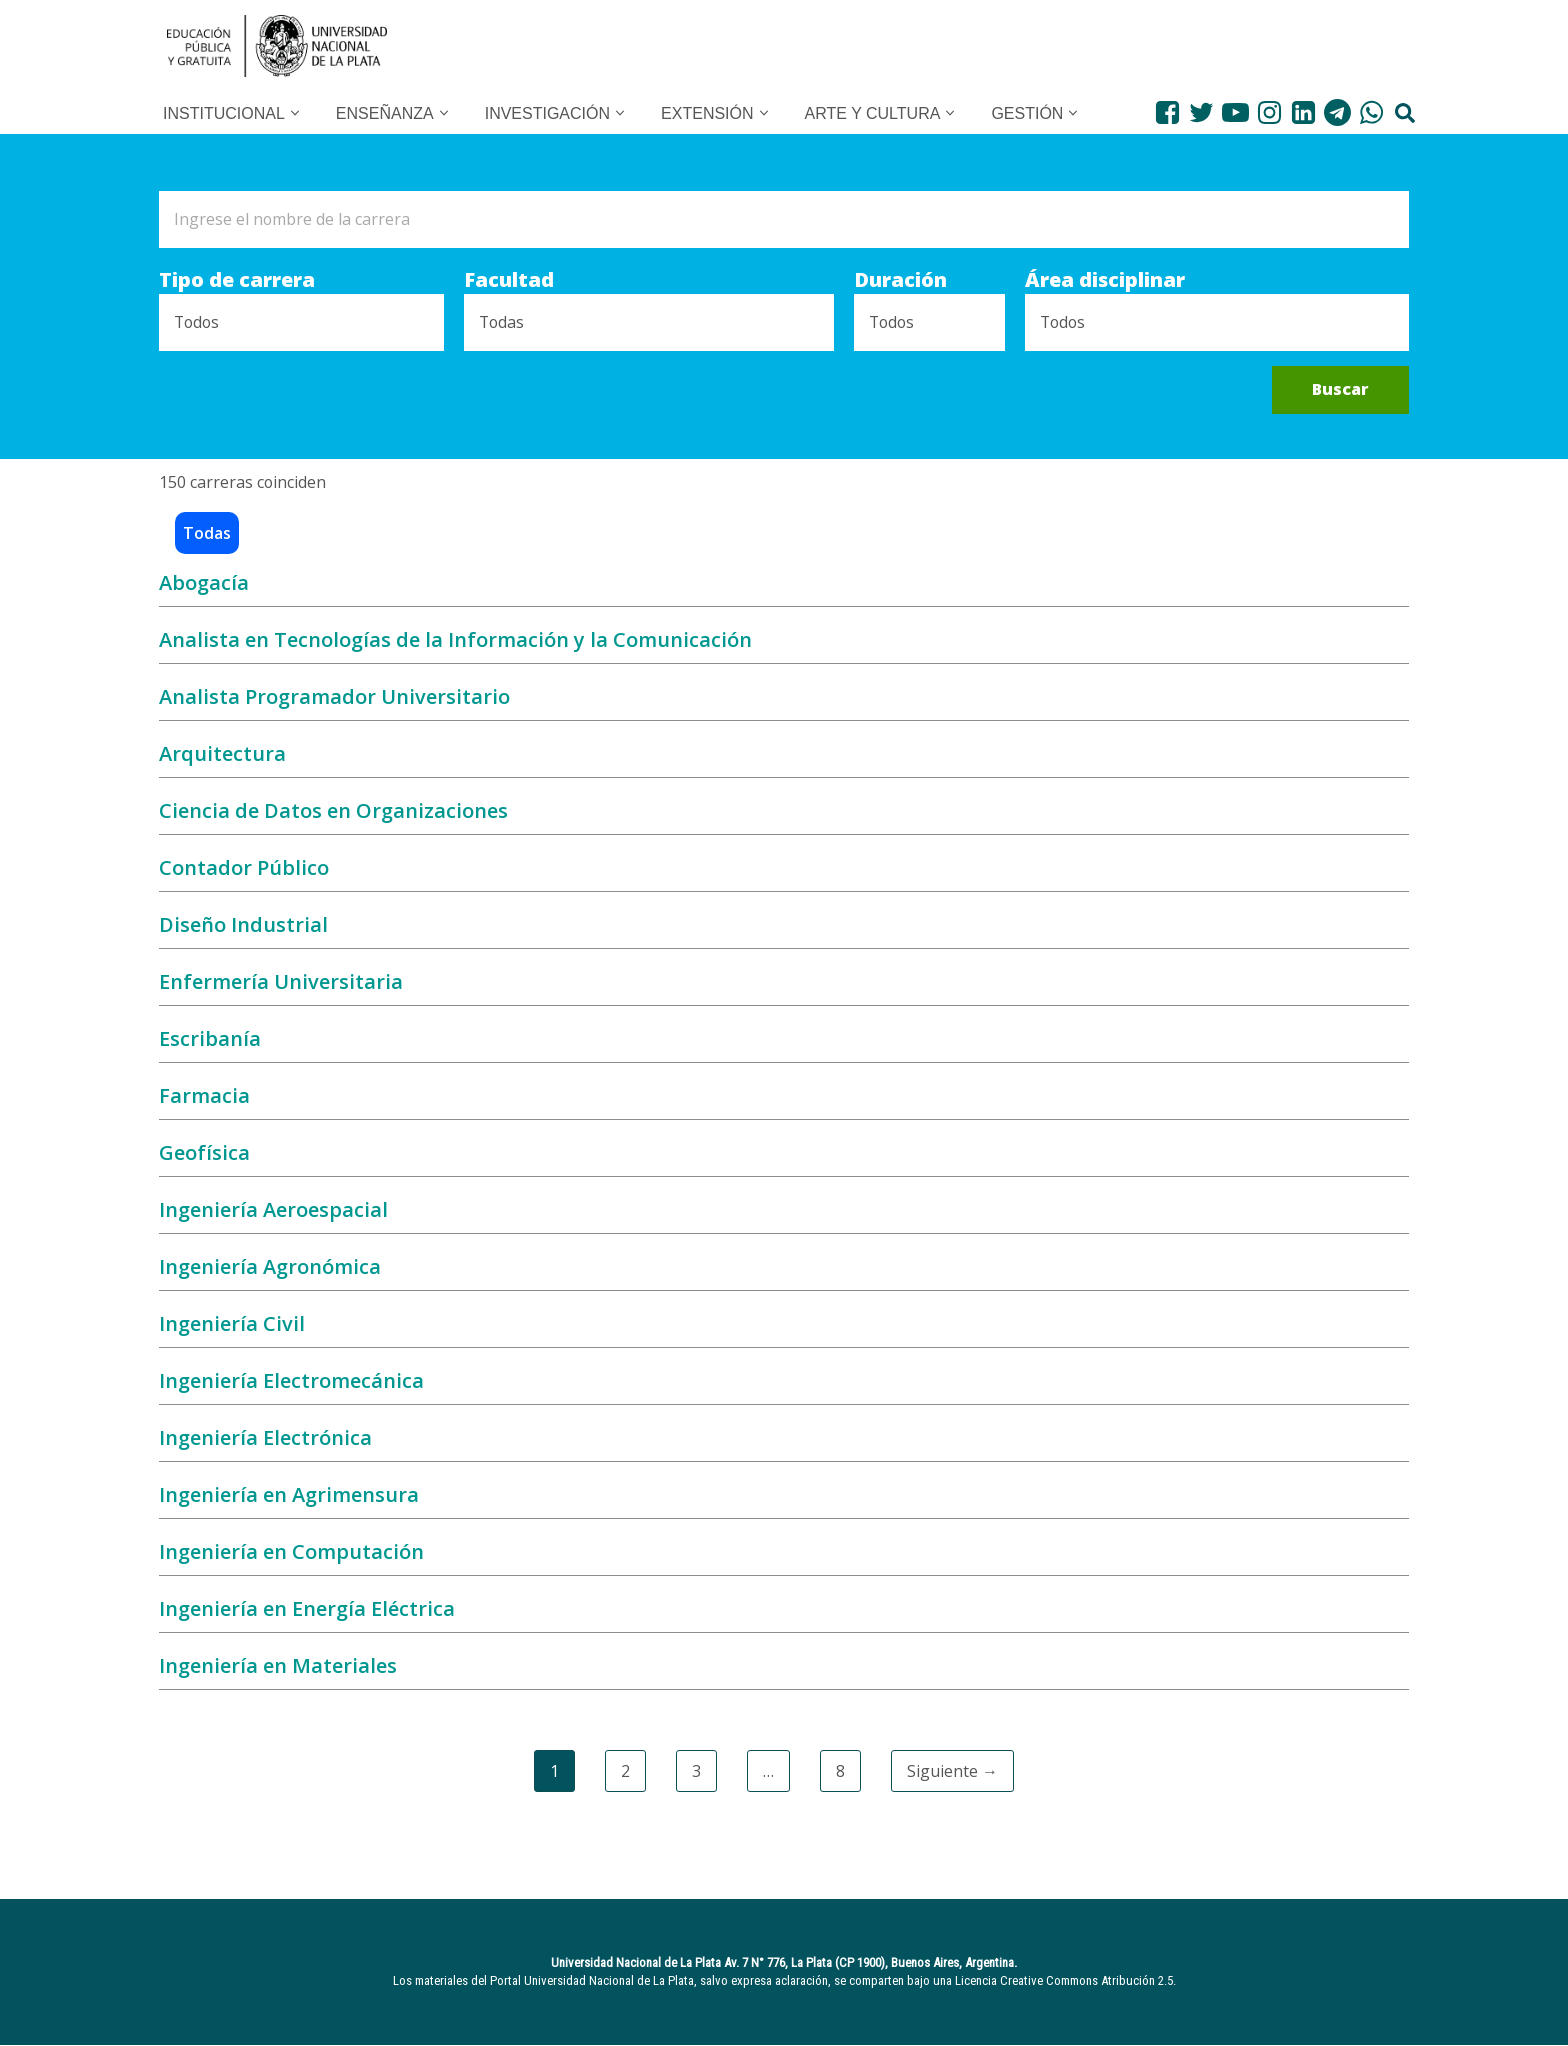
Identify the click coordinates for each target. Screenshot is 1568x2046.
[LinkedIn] (1303, 112)
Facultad (509, 280)
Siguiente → (952, 1772)
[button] (295, 113)
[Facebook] (1167, 112)
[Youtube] (1235, 112)
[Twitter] (1201, 112)
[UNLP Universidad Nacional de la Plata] (277, 46)
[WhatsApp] (1371, 112)
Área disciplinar (1105, 280)
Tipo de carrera (237, 280)
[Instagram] (1269, 112)
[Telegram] (1337, 112)
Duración (898, 280)
